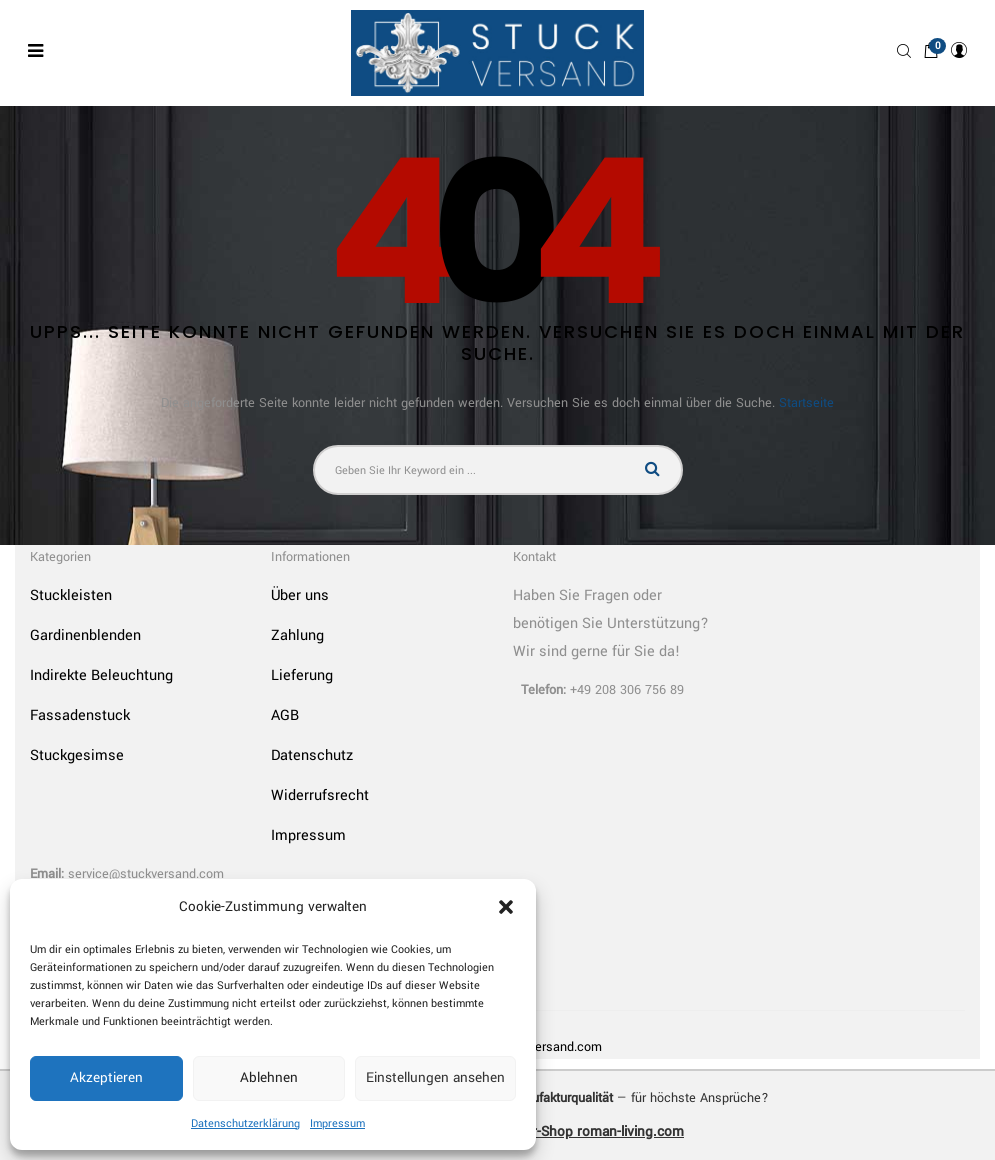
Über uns (300, 595)
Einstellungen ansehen (435, 1077)
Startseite (806, 403)
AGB (285, 715)
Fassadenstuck (80, 715)
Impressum (337, 1123)
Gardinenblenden (85, 635)
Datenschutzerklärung (245, 1123)
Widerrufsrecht (320, 795)
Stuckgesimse (77, 755)
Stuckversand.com (549, 1047)
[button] (506, 907)
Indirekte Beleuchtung (101, 675)
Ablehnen (269, 1077)
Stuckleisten (71, 595)
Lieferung (302, 675)
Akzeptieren (106, 1077)
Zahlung (297, 635)
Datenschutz (312, 755)
